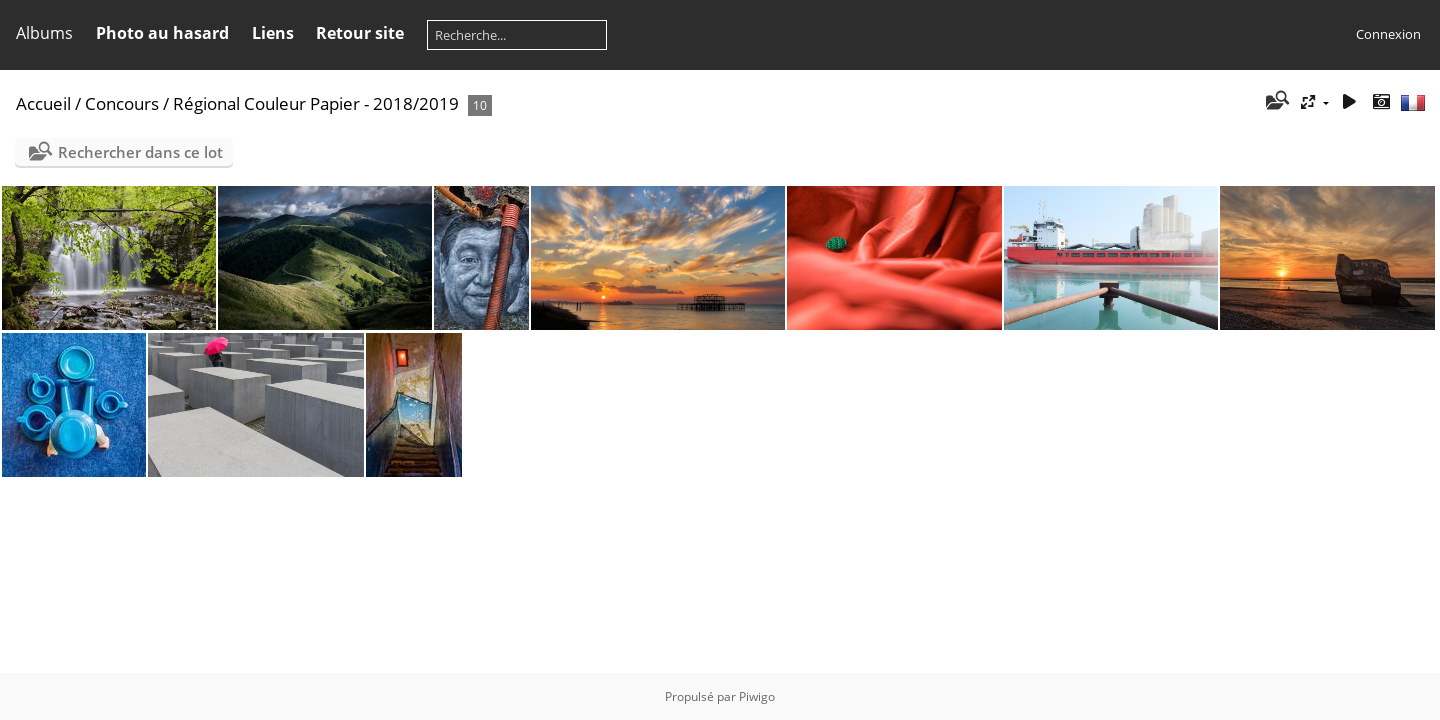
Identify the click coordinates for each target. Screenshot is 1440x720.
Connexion (1388, 34)
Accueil (43, 103)
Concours (122, 103)
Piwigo (757, 696)
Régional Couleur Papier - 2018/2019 (316, 103)
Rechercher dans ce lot (140, 152)
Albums (44, 33)
